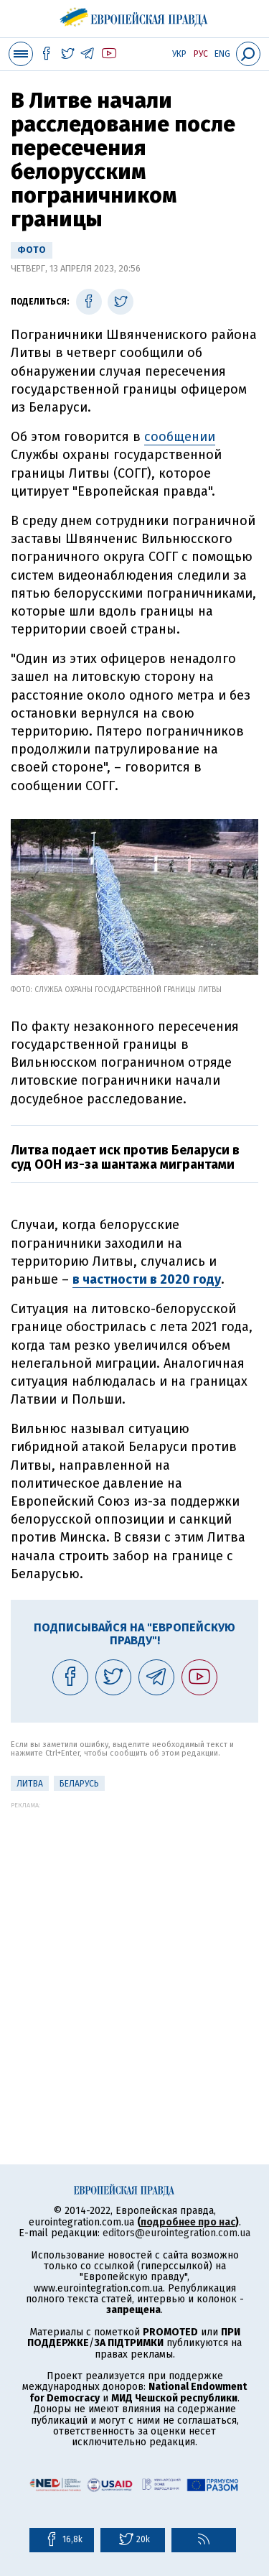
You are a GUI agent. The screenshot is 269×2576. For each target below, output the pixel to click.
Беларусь (79, 1784)
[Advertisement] (134, 1943)
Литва (29, 1784)
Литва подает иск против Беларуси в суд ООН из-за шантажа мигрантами (125, 1157)
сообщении (179, 437)
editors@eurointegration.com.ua (176, 2233)
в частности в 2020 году (146, 1279)
